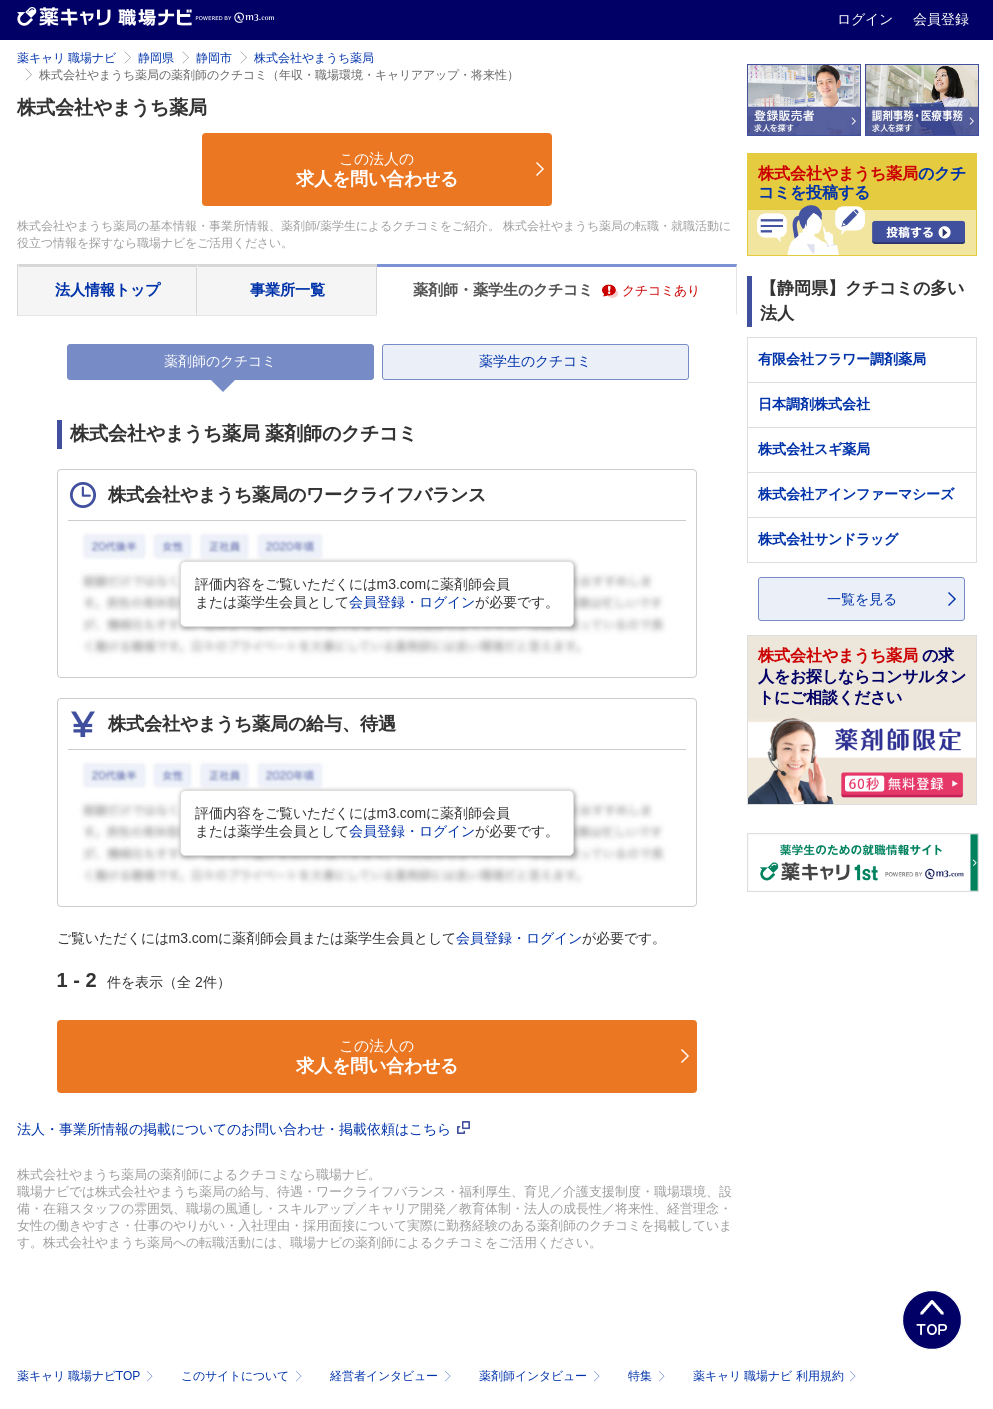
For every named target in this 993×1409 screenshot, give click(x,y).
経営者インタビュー (392, 1376)
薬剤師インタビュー (541, 1376)
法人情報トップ (107, 289)
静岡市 (214, 58)
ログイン (867, 19)
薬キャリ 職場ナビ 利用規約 (775, 1376)
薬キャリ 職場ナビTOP (87, 1376)
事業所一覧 (287, 289)
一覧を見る (862, 599)
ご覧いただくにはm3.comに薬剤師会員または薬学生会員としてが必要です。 (362, 938)
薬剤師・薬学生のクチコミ (556, 289)
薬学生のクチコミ (535, 361)
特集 (648, 1376)
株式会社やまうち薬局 (314, 58)
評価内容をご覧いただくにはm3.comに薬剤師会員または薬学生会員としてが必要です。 (377, 593)
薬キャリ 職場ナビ (66, 58)
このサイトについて (243, 1376)
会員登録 (941, 19)
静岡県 (156, 58)
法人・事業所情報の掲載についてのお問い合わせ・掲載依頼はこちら (244, 1129)
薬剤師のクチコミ (220, 361)
